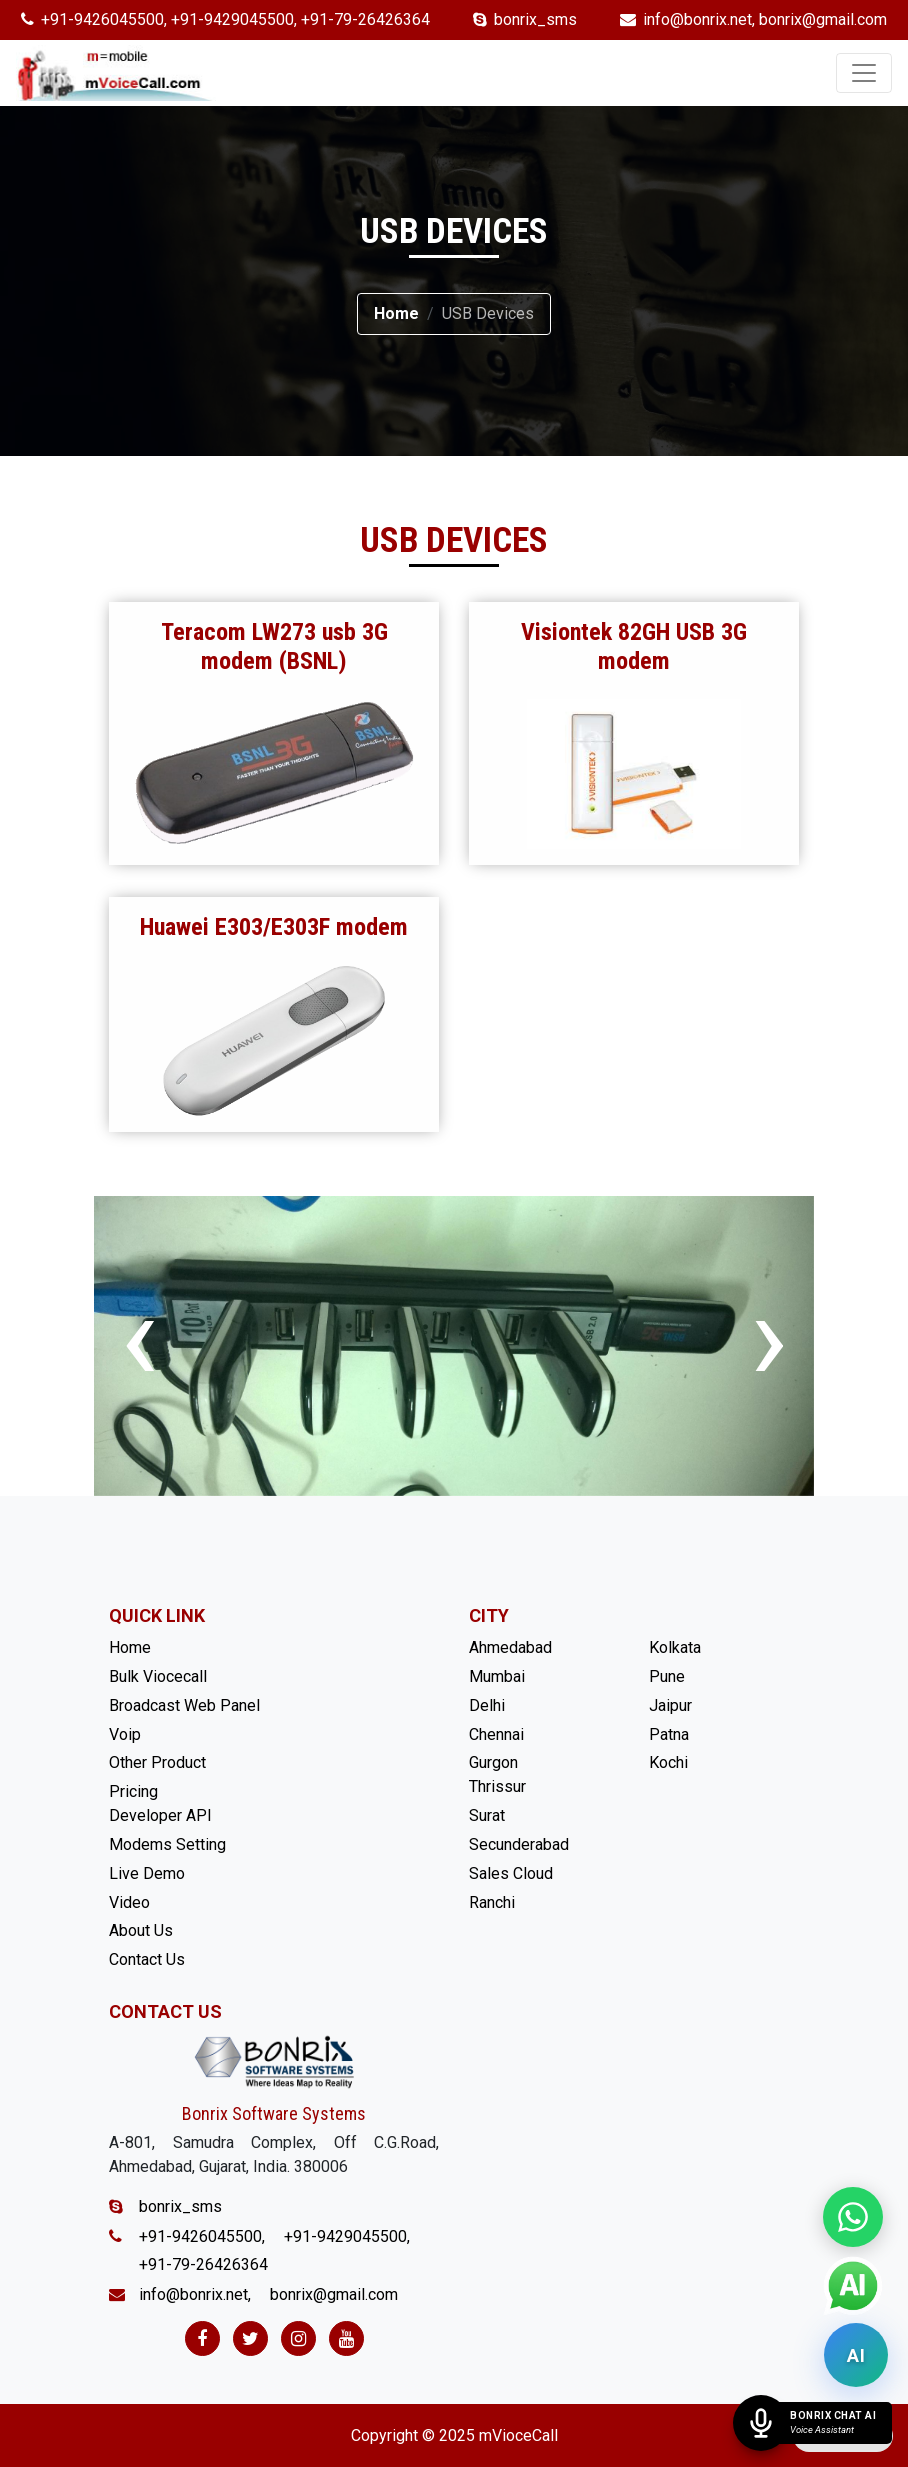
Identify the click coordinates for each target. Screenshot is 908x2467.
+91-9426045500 (102, 19)
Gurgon (493, 1762)
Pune (667, 1676)
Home (396, 313)
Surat (487, 1815)
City (489, 1615)
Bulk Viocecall (158, 1676)
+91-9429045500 (232, 19)
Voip (125, 1734)
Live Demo (147, 1873)
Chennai (496, 1734)
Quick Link (157, 1615)
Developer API (160, 1815)
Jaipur (670, 1705)
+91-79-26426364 (365, 19)
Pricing (133, 1791)
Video (129, 1902)
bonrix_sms (535, 19)
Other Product (157, 1762)
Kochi (668, 1762)
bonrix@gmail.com (823, 19)
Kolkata (675, 1647)
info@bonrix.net (697, 19)
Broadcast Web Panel (184, 1705)
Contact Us (147, 1959)
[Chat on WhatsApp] (853, 2217)
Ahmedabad (510, 1647)
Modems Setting (167, 1844)
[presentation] (139, 1337)
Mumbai (497, 1676)
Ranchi (492, 1902)
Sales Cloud (511, 1873)
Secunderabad (519, 1844)
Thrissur (497, 1786)
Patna (669, 1734)
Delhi (487, 1705)
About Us (141, 1930)
